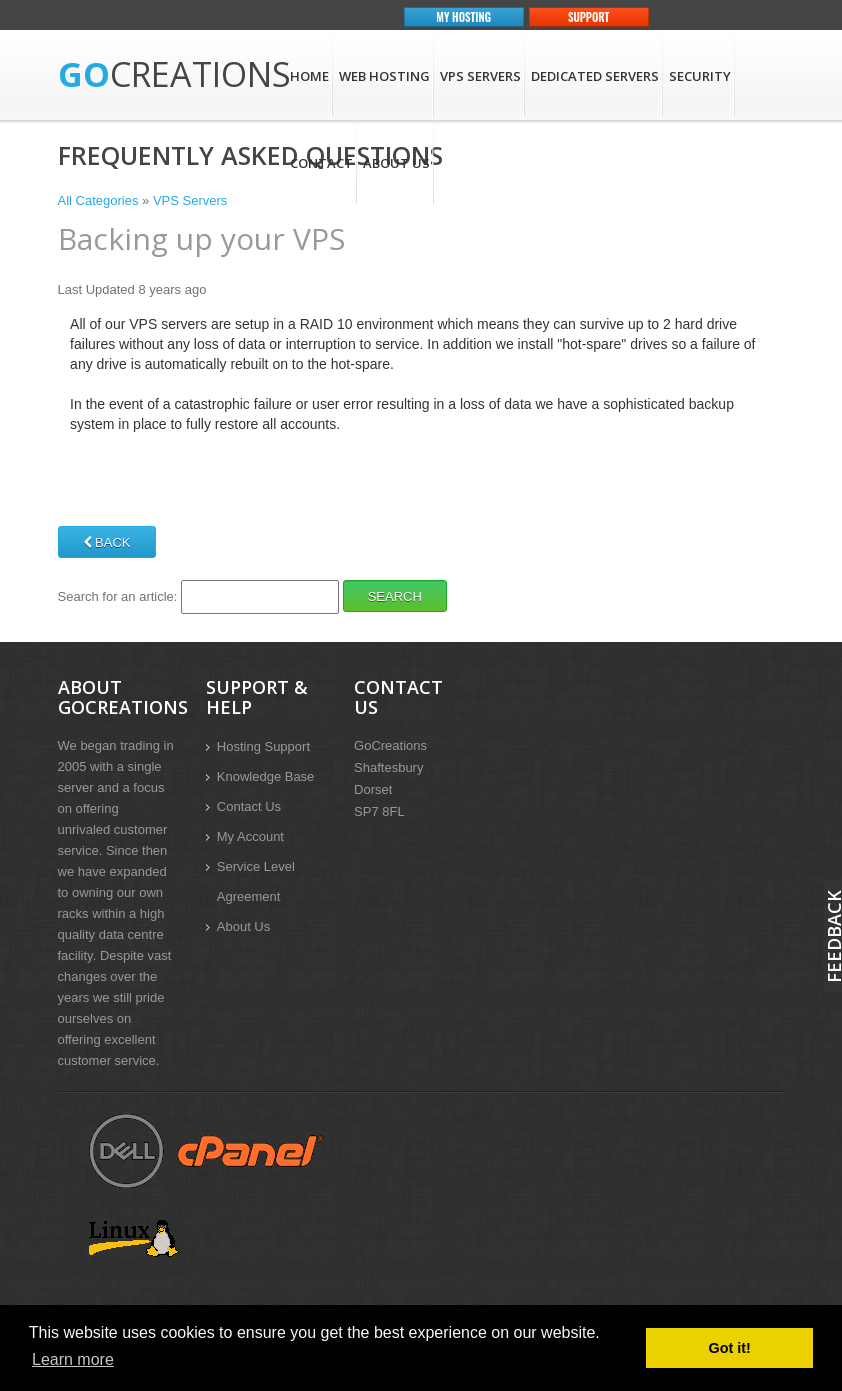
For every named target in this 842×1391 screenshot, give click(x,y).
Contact (321, 163)
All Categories (98, 200)
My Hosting (463, 17)
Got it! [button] (730, 1348)
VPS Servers (480, 76)
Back (107, 542)
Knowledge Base (266, 776)
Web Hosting (384, 76)
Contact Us (249, 806)
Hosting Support (263, 746)
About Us (396, 163)
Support (589, 17)
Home (309, 76)
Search (395, 596)
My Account (250, 836)
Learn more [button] (73, 1359)
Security (700, 76)
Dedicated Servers (595, 76)
